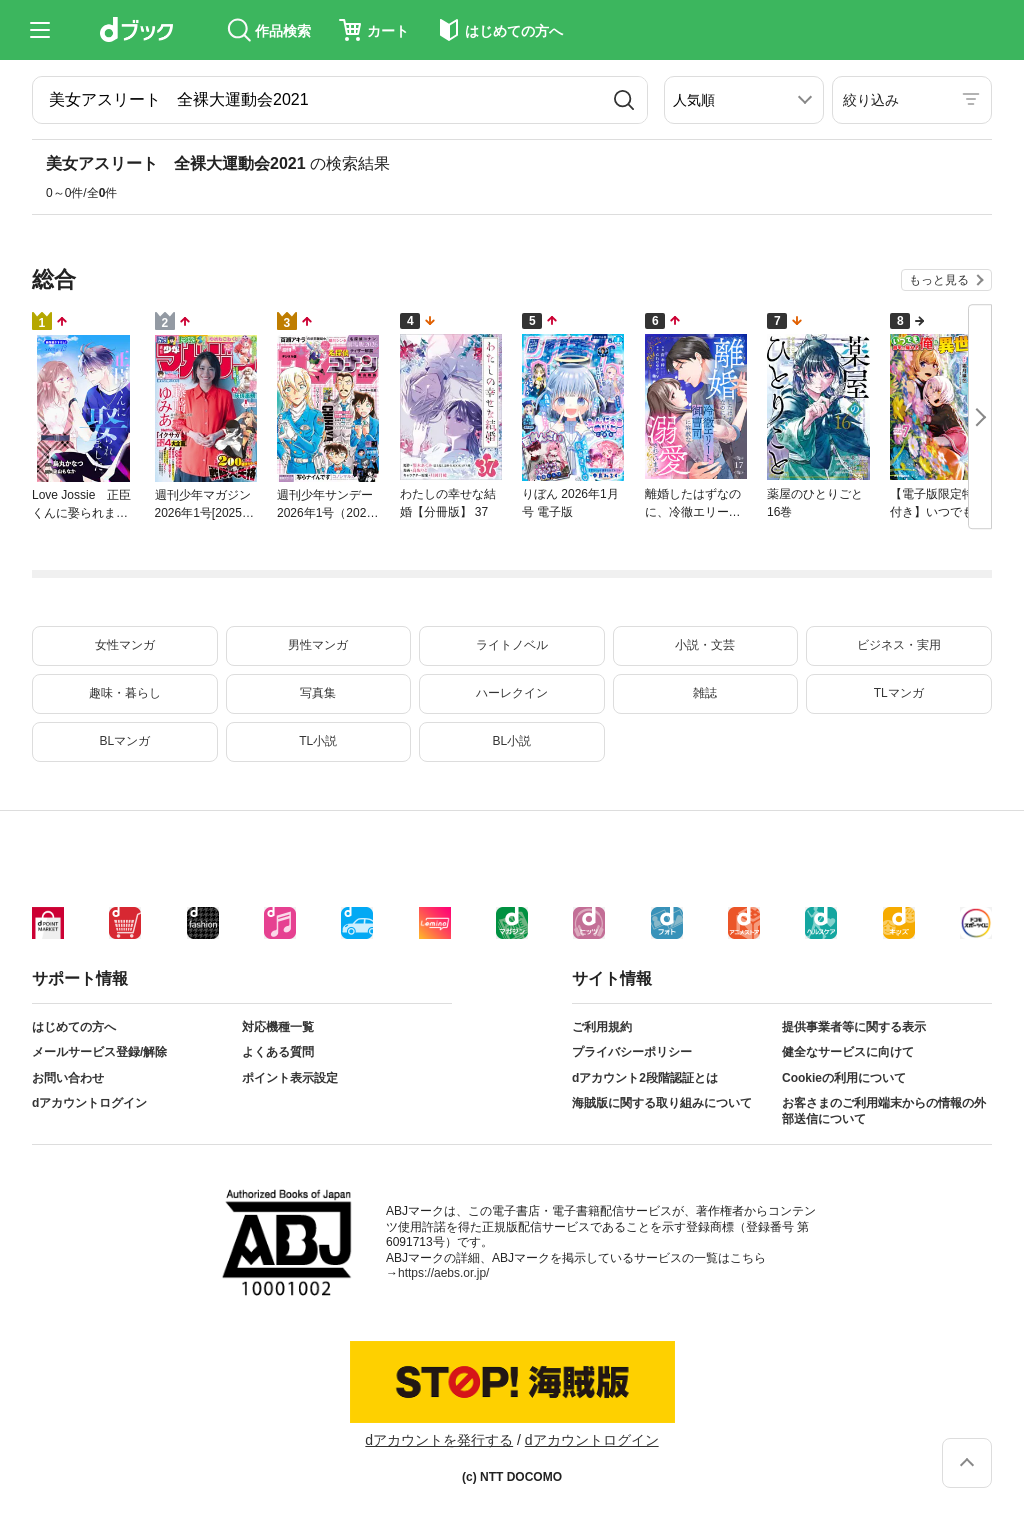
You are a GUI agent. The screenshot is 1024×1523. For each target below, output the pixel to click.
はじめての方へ (74, 1027)
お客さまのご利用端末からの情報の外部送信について (884, 1111)
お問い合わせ (68, 1078)
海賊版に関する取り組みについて (662, 1103)
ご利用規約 (602, 1027)
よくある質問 (278, 1052)
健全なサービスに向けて (848, 1052)
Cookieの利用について (844, 1078)
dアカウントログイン (89, 1103)
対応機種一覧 (278, 1027)
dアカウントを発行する (439, 1440)
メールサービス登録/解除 (99, 1052)
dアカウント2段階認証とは (645, 1078)
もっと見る (939, 280)
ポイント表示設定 (290, 1078)
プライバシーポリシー (632, 1052)
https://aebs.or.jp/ (443, 1273)
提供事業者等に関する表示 (854, 1027)
